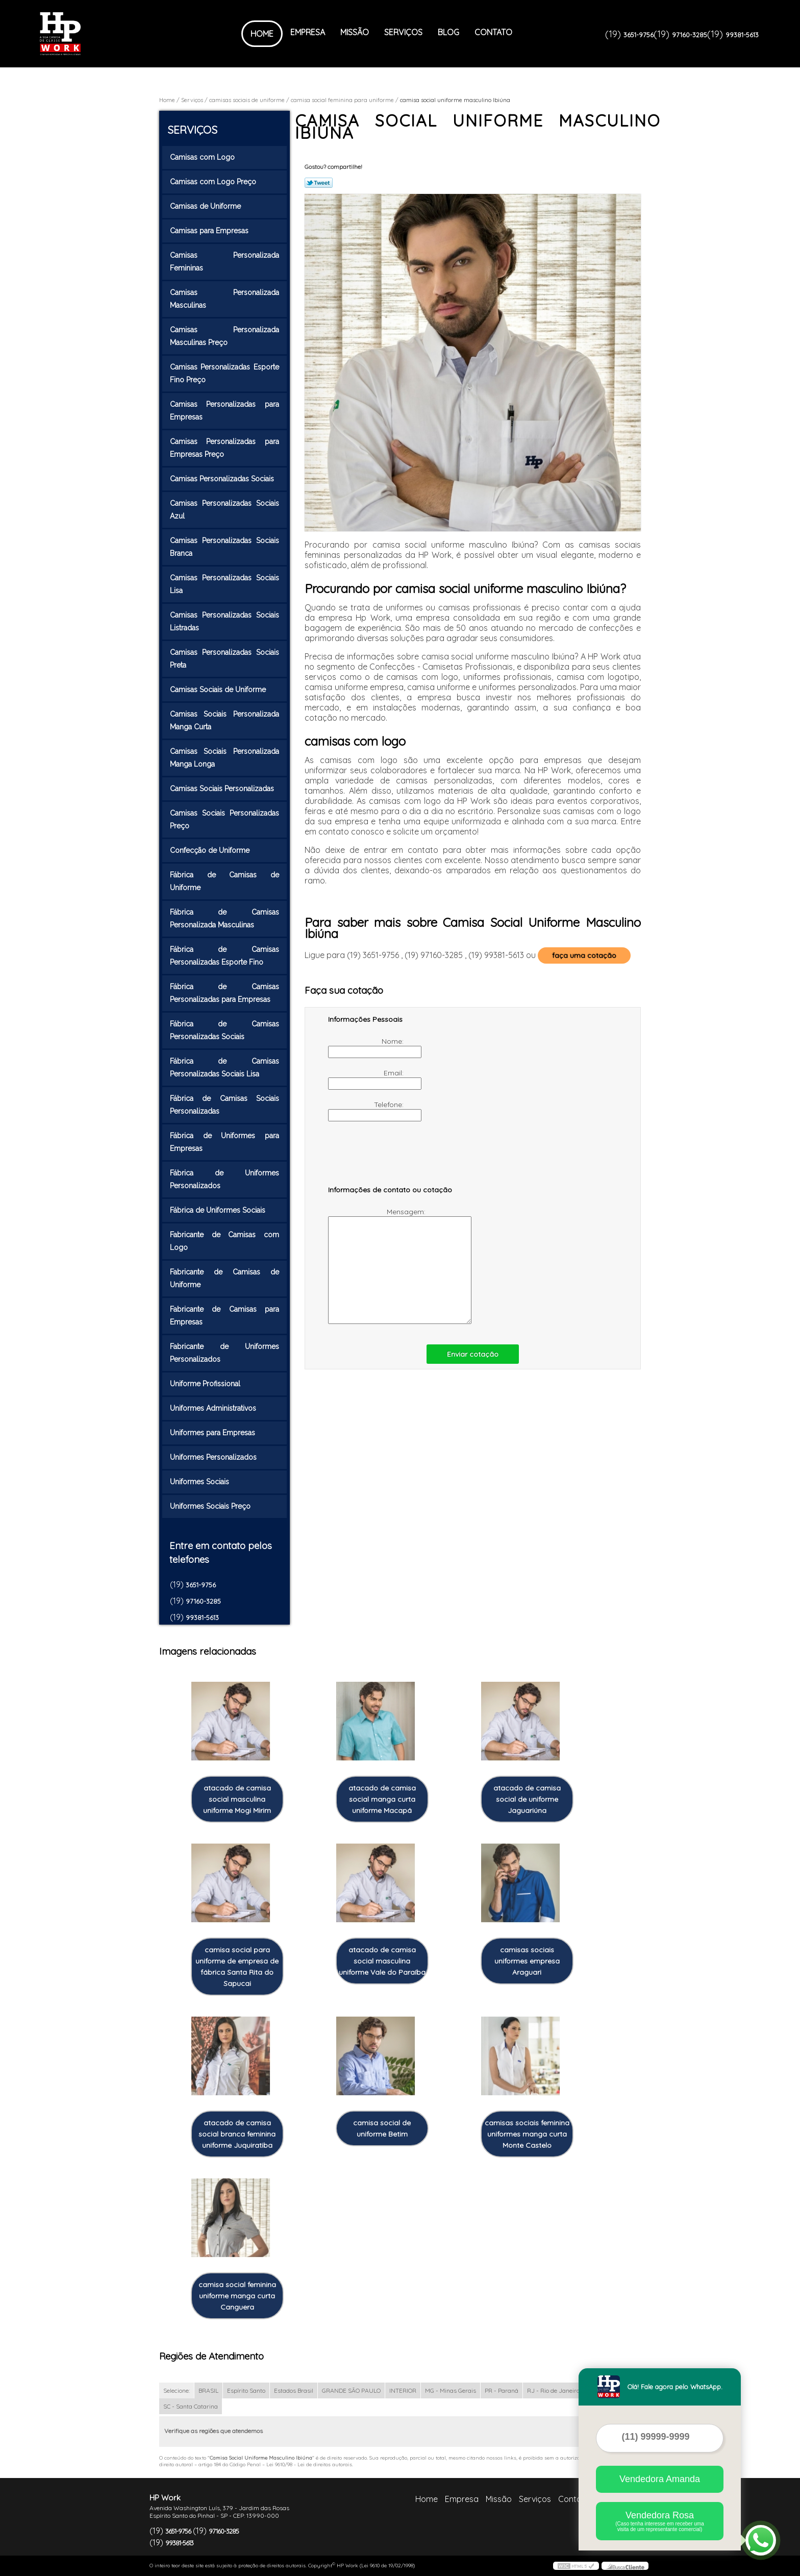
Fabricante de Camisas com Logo (224, 1241)
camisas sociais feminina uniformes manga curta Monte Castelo (527, 2134)
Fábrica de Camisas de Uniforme (224, 881)
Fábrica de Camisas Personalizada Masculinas (224, 918)
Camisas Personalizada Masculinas (224, 298)
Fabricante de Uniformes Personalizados (224, 1352)
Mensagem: (378, 1265)
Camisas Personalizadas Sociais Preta (224, 658)
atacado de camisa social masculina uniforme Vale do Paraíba (382, 1961)
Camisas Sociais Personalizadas (223, 788)
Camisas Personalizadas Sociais (223, 479)
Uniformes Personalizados (214, 1457)
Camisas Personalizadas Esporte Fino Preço (224, 373)
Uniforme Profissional (206, 1384)
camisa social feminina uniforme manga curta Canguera (237, 2296)
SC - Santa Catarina (190, 2406)
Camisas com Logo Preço (214, 182)
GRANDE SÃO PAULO (351, 2390)
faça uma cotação (584, 955)
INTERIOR (402, 2390)
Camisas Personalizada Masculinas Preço (224, 336)
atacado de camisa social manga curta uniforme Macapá (382, 1799)
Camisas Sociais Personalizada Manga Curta (224, 720)
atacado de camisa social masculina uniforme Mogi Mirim (237, 1799)
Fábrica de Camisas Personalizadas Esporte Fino (224, 955)
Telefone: (367, 1110)
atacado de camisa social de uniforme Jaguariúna (527, 1799)
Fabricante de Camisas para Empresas (224, 1315)
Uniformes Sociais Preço (211, 1506)
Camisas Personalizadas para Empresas (224, 410)
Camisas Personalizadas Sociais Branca (224, 546)
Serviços (403, 32)
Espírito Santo (246, 2390)
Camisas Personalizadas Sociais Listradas (224, 621)
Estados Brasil (293, 2390)
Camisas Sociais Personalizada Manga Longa (224, 757)
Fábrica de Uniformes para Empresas (224, 1142)
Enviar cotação (472, 1354)
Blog (448, 32)
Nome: (367, 1047)
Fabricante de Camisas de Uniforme (224, 1278)
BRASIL (208, 2390)
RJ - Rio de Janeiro (553, 2390)
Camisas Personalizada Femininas (224, 261)
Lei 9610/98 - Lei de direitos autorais (309, 2464)
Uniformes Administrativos (214, 1408)
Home (262, 34)
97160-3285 (689, 35)
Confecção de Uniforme (211, 850)
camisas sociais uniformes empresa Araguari (527, 1961)
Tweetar (319, 183)
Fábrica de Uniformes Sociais (218, 1210)
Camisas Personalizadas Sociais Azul (224, 509)
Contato (493, 32)
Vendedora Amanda (659, 2479)
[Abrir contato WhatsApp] (760, 2540)
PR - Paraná (501, 2390)
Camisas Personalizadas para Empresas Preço (224, 447)
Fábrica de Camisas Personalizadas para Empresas (224, 993)
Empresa (307, 32)
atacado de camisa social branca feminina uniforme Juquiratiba (237, 2134)
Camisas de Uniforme (206, 206)
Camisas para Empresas (210, 231)
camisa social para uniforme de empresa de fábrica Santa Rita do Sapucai (237, 1966)
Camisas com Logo (203, 157)
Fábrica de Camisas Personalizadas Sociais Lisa (224, 1067)
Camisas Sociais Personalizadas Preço (224, 819)
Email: (367, 1079)
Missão (354, 32)
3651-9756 (638, 35)
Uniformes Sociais (200, 1482)
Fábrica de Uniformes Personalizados (224, 1179)
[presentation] (392, 1158)
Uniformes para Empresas (213, 1433)
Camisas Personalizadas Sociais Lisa (224, 584)
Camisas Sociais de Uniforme (219, 689)
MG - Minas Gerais (450, 2390)
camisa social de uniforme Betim (382, 2128)
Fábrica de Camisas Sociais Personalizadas (224, 1104)
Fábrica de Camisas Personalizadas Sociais (224, 1030)
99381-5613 (742, 35)
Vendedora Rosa (659, 2521)
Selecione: (176, 2390)
